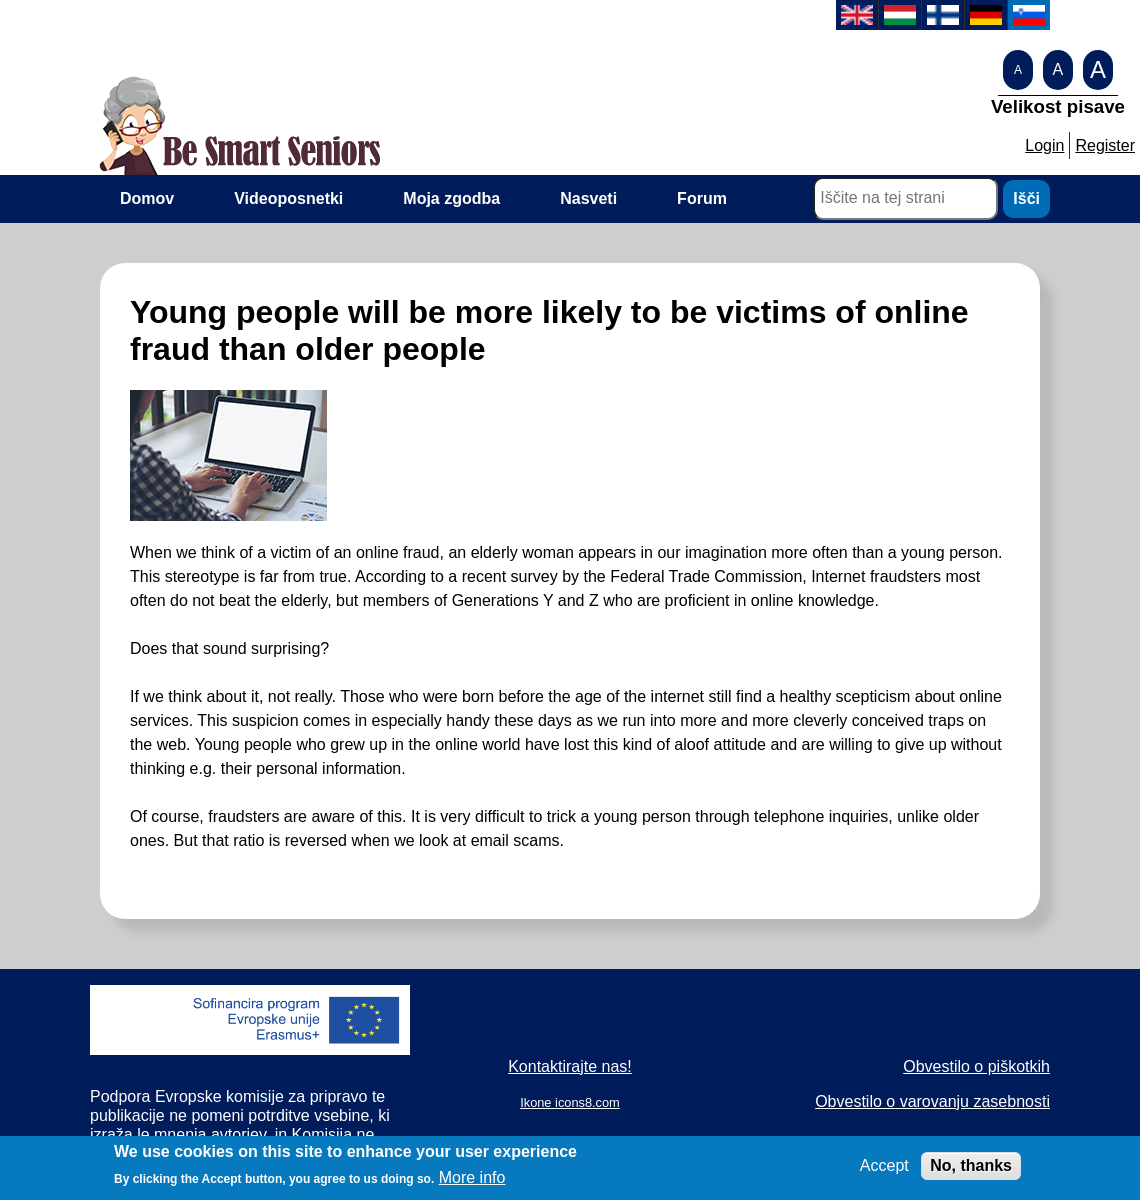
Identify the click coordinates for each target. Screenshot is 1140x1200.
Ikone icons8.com (570, 1102)
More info (472, 1183)
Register (1105, 145)
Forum (702, 198)
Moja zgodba (451, 198)
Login (1044, 145)
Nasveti (588, 198)
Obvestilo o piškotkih (976, 1066)
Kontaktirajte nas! (570, 1066)
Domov (147, 198)
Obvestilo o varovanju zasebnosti (932, 1101)
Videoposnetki (288, 198)
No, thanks (971, 1171)
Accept (884, 1171)
